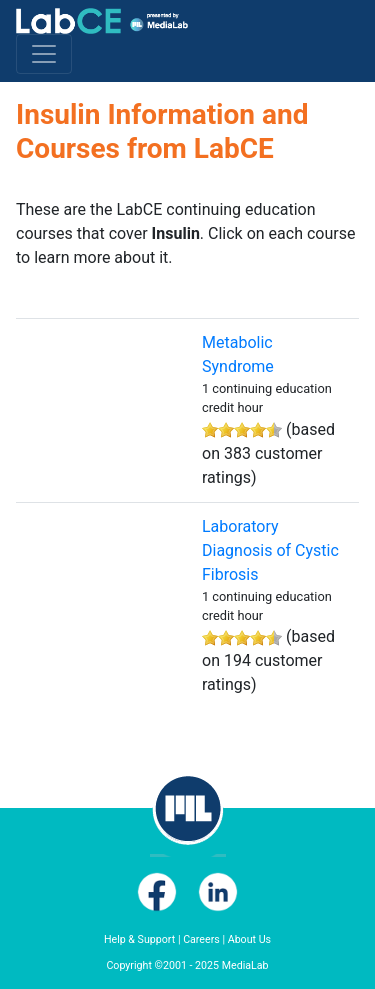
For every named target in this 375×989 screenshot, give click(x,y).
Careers (201, 939)
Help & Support (139, 939)
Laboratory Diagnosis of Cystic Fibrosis (270, 550)
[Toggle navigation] (44, 54)
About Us (249, 939)
